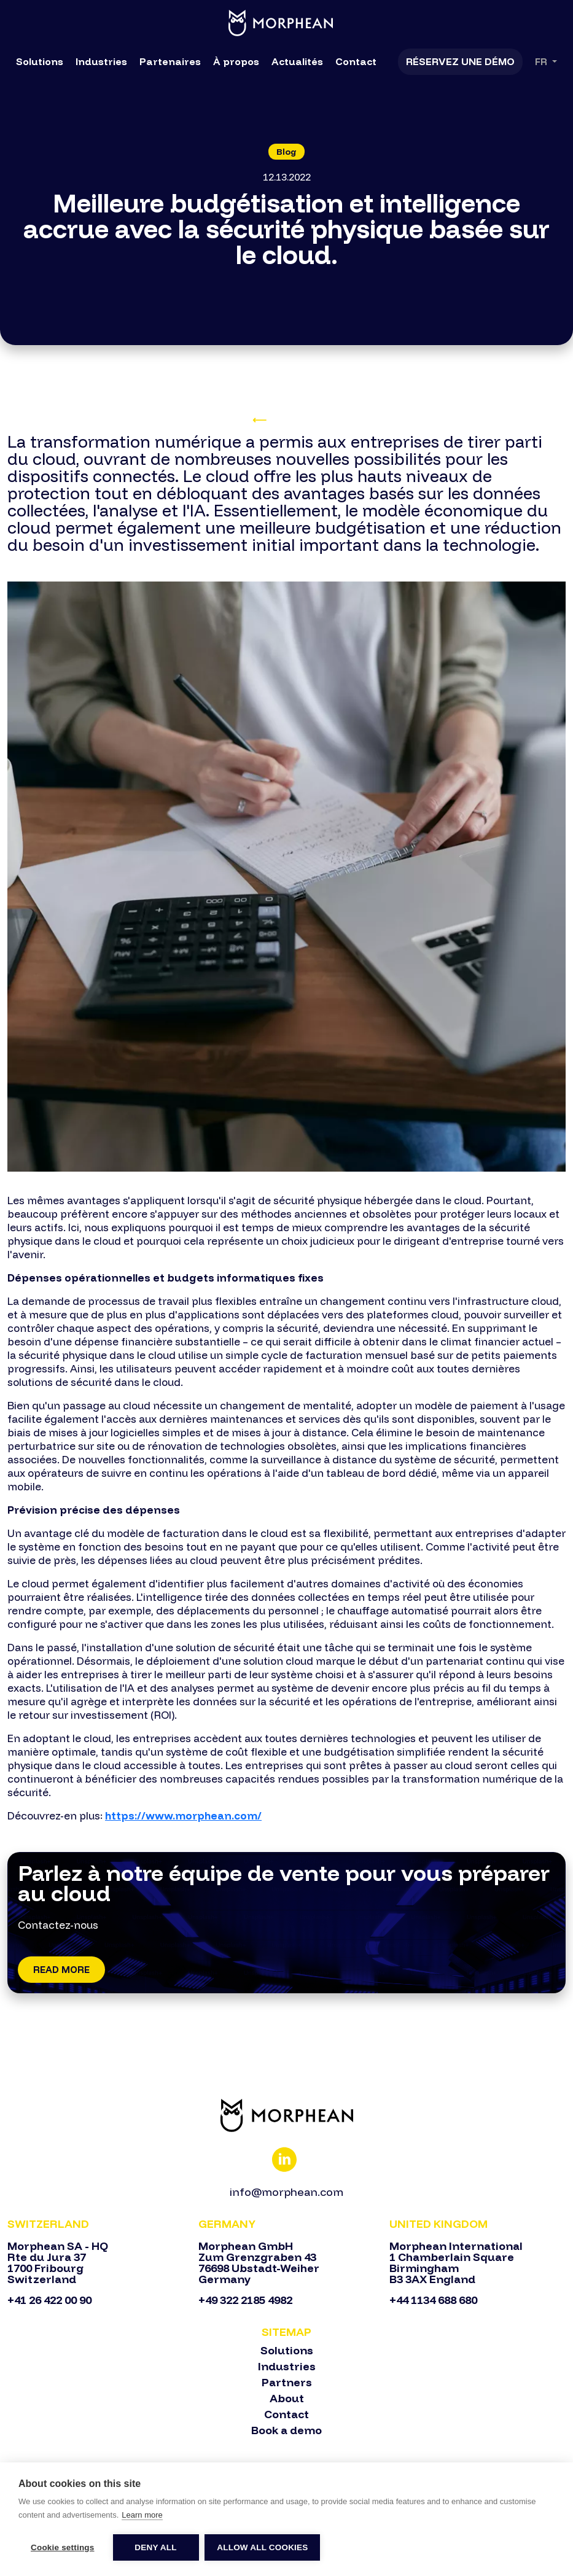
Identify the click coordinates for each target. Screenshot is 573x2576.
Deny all (155, 2547)
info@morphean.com (286, 2192)
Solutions (39, 61)
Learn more (142, 2515)
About (287, 2398)
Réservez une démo (460, 61)
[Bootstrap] (286, 2115)
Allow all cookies (262, 2547)
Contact (355, 61)
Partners (287, 2382)
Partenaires (170, 61)
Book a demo (286, 2430)
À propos (236, 61)
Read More (61, 1969)
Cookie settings (63, 2547)
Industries (101, 61)
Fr (542, 62)
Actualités (297, 61)
